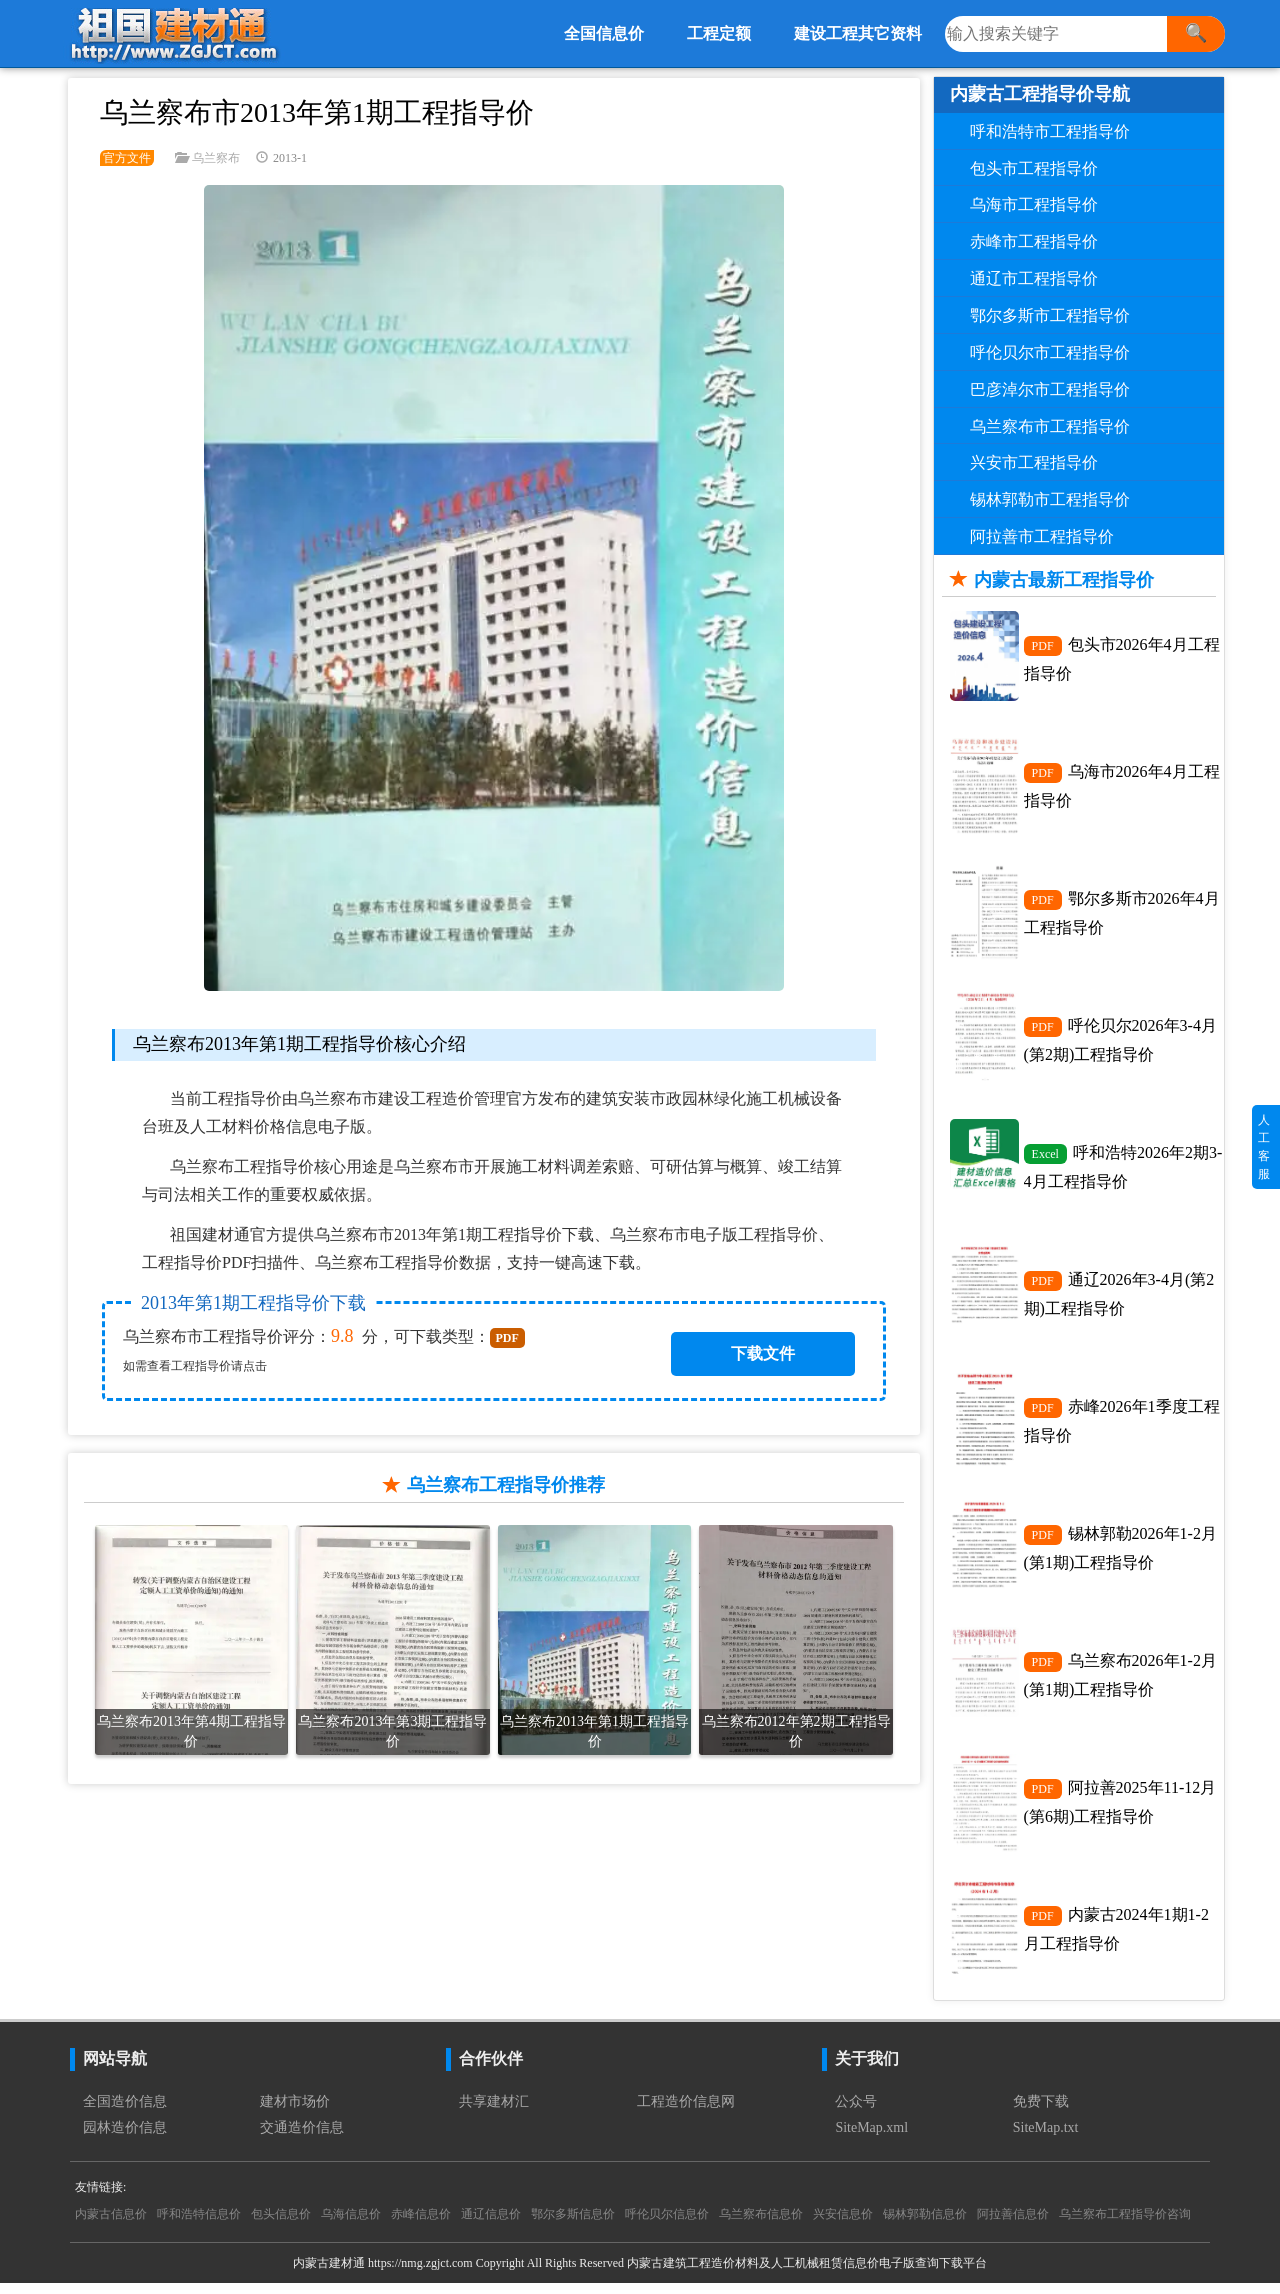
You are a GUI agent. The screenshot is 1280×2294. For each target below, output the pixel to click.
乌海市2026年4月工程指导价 (1122, 787)
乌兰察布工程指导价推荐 (506, 1485)
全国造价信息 (125, 2112)
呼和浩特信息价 (199, 2225)
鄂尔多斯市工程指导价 (1050, 315)
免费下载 (1041, 2112)
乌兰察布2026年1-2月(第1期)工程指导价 (1120, 1683)
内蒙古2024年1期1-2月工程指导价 (1116, 1939)
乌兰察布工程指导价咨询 (1125, 2225)
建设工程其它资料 (858, 33)
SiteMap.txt (1046, 2138)
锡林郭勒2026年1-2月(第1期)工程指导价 (1120, 1555)
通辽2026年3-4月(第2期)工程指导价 (1119, 1299)
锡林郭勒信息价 (925, 2225)
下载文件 (763, 1353)
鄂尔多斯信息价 (573, 2225)
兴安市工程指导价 (1034, 462)
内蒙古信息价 (111, 2225)
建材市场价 (295, 2112)
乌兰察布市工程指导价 (1050, 426)
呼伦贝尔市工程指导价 (1050, 352)
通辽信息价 (491, 2225)
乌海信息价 (351, 2225)
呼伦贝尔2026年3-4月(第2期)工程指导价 (1120, 1043)
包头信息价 (281, 2225)
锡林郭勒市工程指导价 (1050, 499)
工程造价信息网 (686, 2112)
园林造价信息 (125, 2138)
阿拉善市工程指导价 (1042, 536)
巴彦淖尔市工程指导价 (1050, 389)
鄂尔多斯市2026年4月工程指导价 (1122, 915)
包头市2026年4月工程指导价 (1122, 659)
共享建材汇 (494, 2112)
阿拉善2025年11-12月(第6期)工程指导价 (1120, 1811)
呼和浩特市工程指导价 (1050, 131)
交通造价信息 (302, 2138)
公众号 (856, 2112)
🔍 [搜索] (1196, 33)
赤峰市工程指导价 (1034, 241)
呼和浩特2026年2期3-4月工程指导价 (1123, 1171)
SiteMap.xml (871, 2138)
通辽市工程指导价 (1034, 278)
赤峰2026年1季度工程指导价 (1122, 1427)
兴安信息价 (843, 2225)
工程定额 (719, 33)
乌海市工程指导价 (1034, 204)
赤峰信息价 (421, 2225)
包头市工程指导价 (1034, 168)
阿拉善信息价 (1013, 2225)
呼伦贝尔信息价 (667, 2225)
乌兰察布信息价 (761, 2225)
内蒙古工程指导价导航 (1040, 94)
